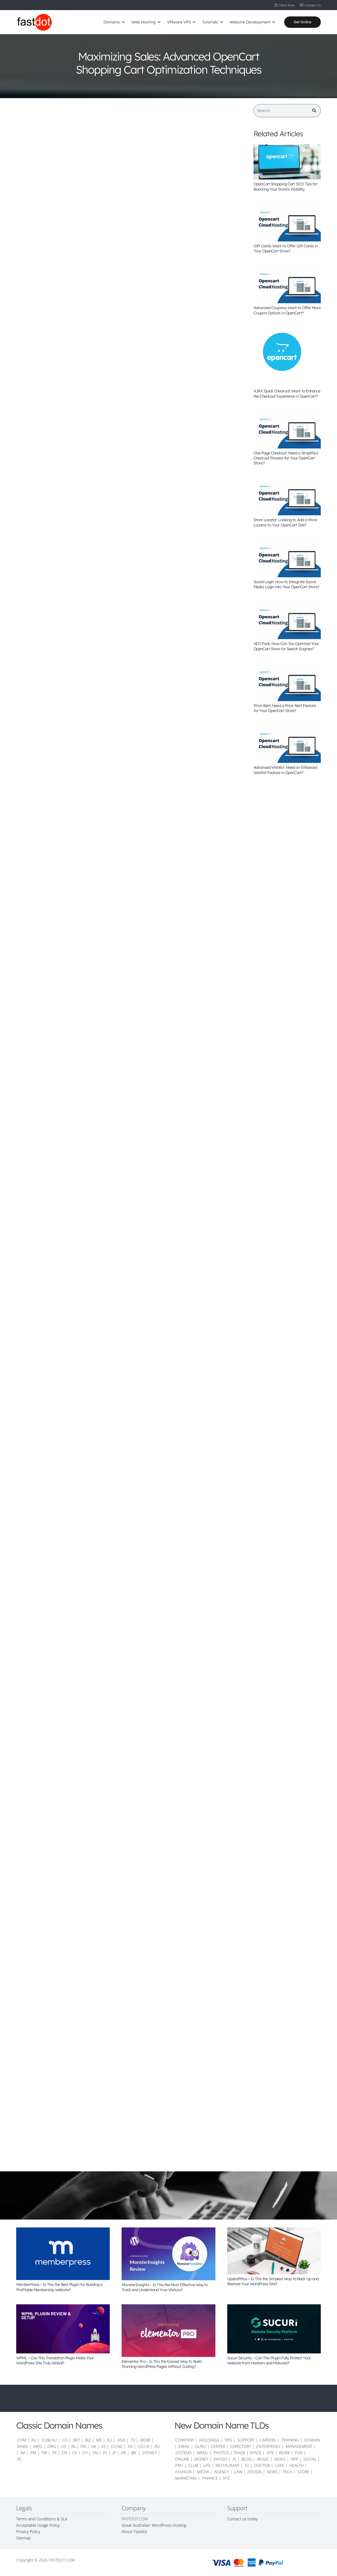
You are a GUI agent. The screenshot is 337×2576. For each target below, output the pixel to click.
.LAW (238, 2471)
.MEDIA (202, 2471)
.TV (132, 2440)
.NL (73, 2446)
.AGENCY (221, 2471)
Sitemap (23, 2538)
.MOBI (144, 2440)
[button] (122, 22)
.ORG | (53, 2446)
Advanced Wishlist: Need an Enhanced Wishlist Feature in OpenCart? (285, 770)
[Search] (287, 110)
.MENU (202, 2452)
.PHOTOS (221, 2452)
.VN (95, 2452)
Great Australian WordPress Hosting (154, 2525)
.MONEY (201, 2459)
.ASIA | (123, 2440)
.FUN (298, 2452)
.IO (246, 2465)
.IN (18, 2459)
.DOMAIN (311, 2440)
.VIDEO (279, 2459)
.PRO (178, 2465)
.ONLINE (181, 2459)
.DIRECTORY (240, 2446)
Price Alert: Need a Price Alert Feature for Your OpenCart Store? (285, 708)
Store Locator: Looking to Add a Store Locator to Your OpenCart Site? (285, 522)
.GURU (200, 2446)
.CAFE (279, 2465)
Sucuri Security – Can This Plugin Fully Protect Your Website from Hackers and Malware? (269, 2360)
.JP (114, 2452)
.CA (74, 2452)
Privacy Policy (28, 2531)
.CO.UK (143, 2446)
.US (63, 2446)
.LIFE (206, 2465)
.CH (85, 2452)
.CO (64, 2440)
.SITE (270, 2452)
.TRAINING (289, 2440)
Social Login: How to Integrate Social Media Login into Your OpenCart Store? (286, 584)
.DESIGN (254, 2471)
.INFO (37, 2446)
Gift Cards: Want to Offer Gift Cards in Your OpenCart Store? (286, 248)
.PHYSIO (220, 2459)
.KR (123, 2452)
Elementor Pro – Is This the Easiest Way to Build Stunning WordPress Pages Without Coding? (161, 2364)
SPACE (255, 2452)
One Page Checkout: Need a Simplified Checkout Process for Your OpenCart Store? (286, 458)
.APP (294, 2459)
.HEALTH (296, 2465)
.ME (98, 2440)
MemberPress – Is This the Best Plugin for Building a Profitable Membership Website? (59, 2287)
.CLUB (193, 2465)
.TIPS (227, 2440)
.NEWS (272, 2471)
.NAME (22, 2446)
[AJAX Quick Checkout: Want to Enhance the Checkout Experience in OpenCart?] (287, 356)
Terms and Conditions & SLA (41, 2518)
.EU (109, 2440)
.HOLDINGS (209, 2440)
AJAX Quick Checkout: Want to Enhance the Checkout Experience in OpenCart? (287, 393)
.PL (105, 2452)
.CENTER (217, 2446)
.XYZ (226, 2478)
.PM (32, 2452)
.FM (83, 2446)
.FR (54, 2452)
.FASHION (183, 2471)
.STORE (303, 2471)
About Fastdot (134, 2531)
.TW (44, 2452)
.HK (93, 2446)
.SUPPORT (245, 2440)
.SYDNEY (149, 2452)
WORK (284, 2452)
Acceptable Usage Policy (38, 2525)
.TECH (287, 2471)
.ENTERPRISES (267, 2446)
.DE (130, 2446)
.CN (64, 2452)
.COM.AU (49, 2440)
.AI (234, 2459)
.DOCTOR (261, 2465)
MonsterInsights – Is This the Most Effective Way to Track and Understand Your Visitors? (165, 2287)
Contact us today (243, 2518)
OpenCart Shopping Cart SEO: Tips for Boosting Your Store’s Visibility (285, 186)
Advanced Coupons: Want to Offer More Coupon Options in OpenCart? (287, 310)
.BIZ (87, 2440)
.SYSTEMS (183, 2452)
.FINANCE (209, 2478)
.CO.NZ (116, 2446)
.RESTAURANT (227, 2465)
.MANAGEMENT (298, 2446)
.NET (76, 2440)
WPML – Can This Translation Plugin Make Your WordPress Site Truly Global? (55, 2360)
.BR (133, 2452)
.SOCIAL (310, 2459)
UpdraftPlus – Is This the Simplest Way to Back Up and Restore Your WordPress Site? (273, 2281)
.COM (21, 2440)
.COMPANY (184, 2440)
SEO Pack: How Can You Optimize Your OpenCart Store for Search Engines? (286, 646)
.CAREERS (267, 2440)
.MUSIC (262, 2459)
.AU (33, 2440)
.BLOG (246, 2459)
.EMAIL (184, 2446)
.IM (22, 2452)
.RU (157, 2446)
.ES (103, 2446)
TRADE (239, 2452)
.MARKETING (185, 2478)
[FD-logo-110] (34, 22)
